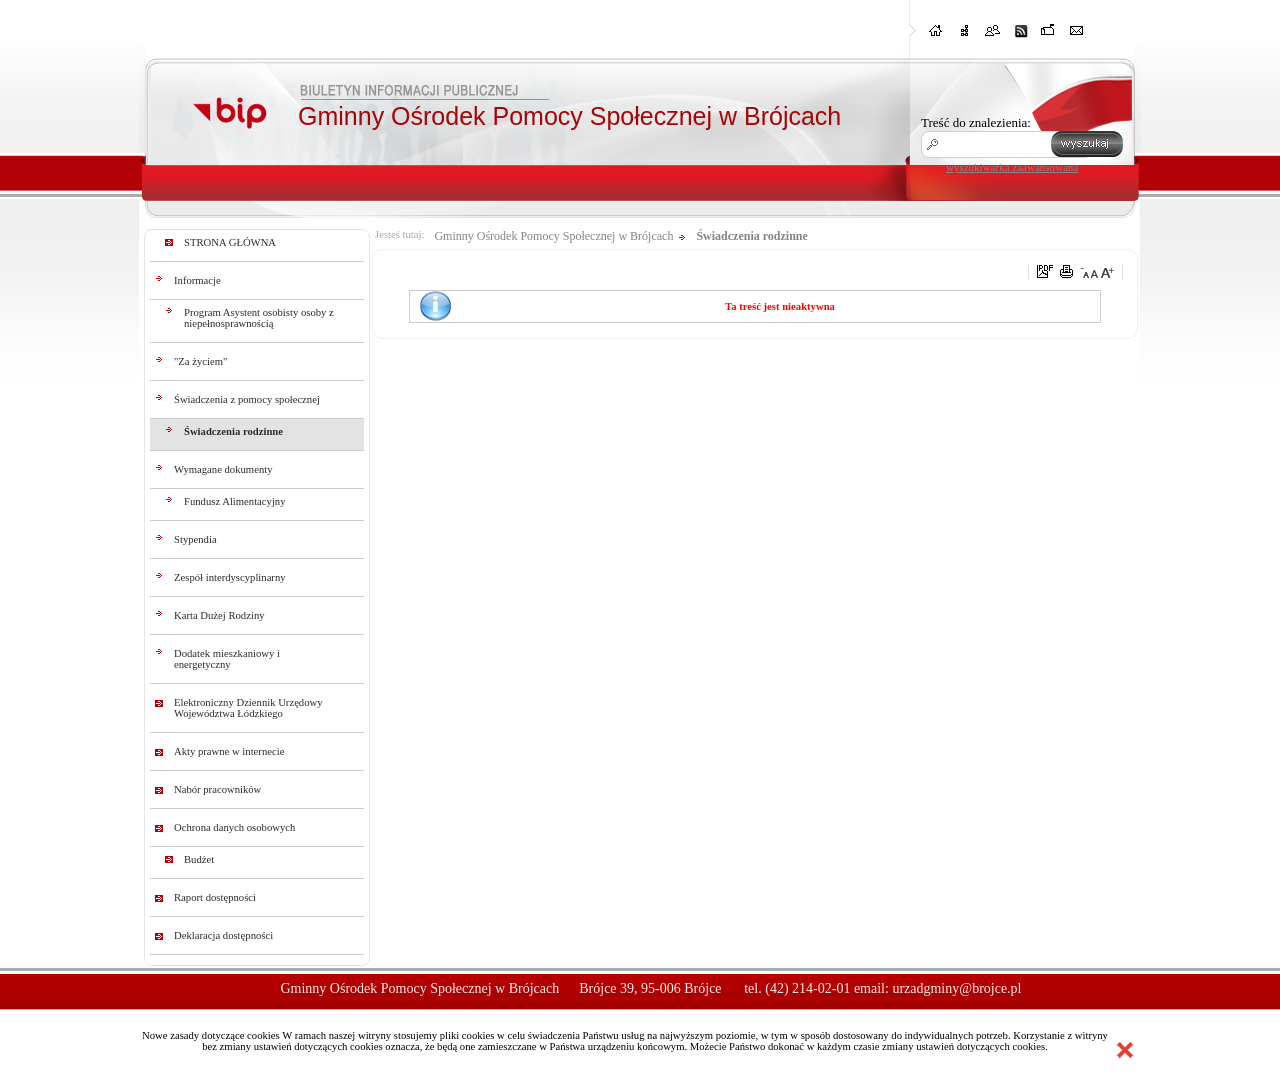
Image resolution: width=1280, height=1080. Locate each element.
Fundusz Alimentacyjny (235, 501)
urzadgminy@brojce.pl (956, 988)
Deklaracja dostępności (223, 935)
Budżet (199, 859)
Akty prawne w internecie (229, 751)
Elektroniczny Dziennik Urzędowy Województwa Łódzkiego (248, 708)
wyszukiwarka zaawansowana (1012, 167)
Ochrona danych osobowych (234, 827)
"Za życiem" (200, 361)
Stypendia (195, 539)
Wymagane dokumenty (223, 469)
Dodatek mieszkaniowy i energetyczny (227, 659)
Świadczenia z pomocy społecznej (247, 399)
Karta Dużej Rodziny (219, 615)
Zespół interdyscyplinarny (230, 577)
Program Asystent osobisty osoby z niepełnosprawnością (259, 318)
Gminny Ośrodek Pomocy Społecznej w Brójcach (553, 236)
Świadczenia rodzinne (233, 431)
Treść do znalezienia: (976, 122)
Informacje (197, 280)
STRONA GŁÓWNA (230, 242)
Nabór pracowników (217, 789)
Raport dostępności (215, 897)
